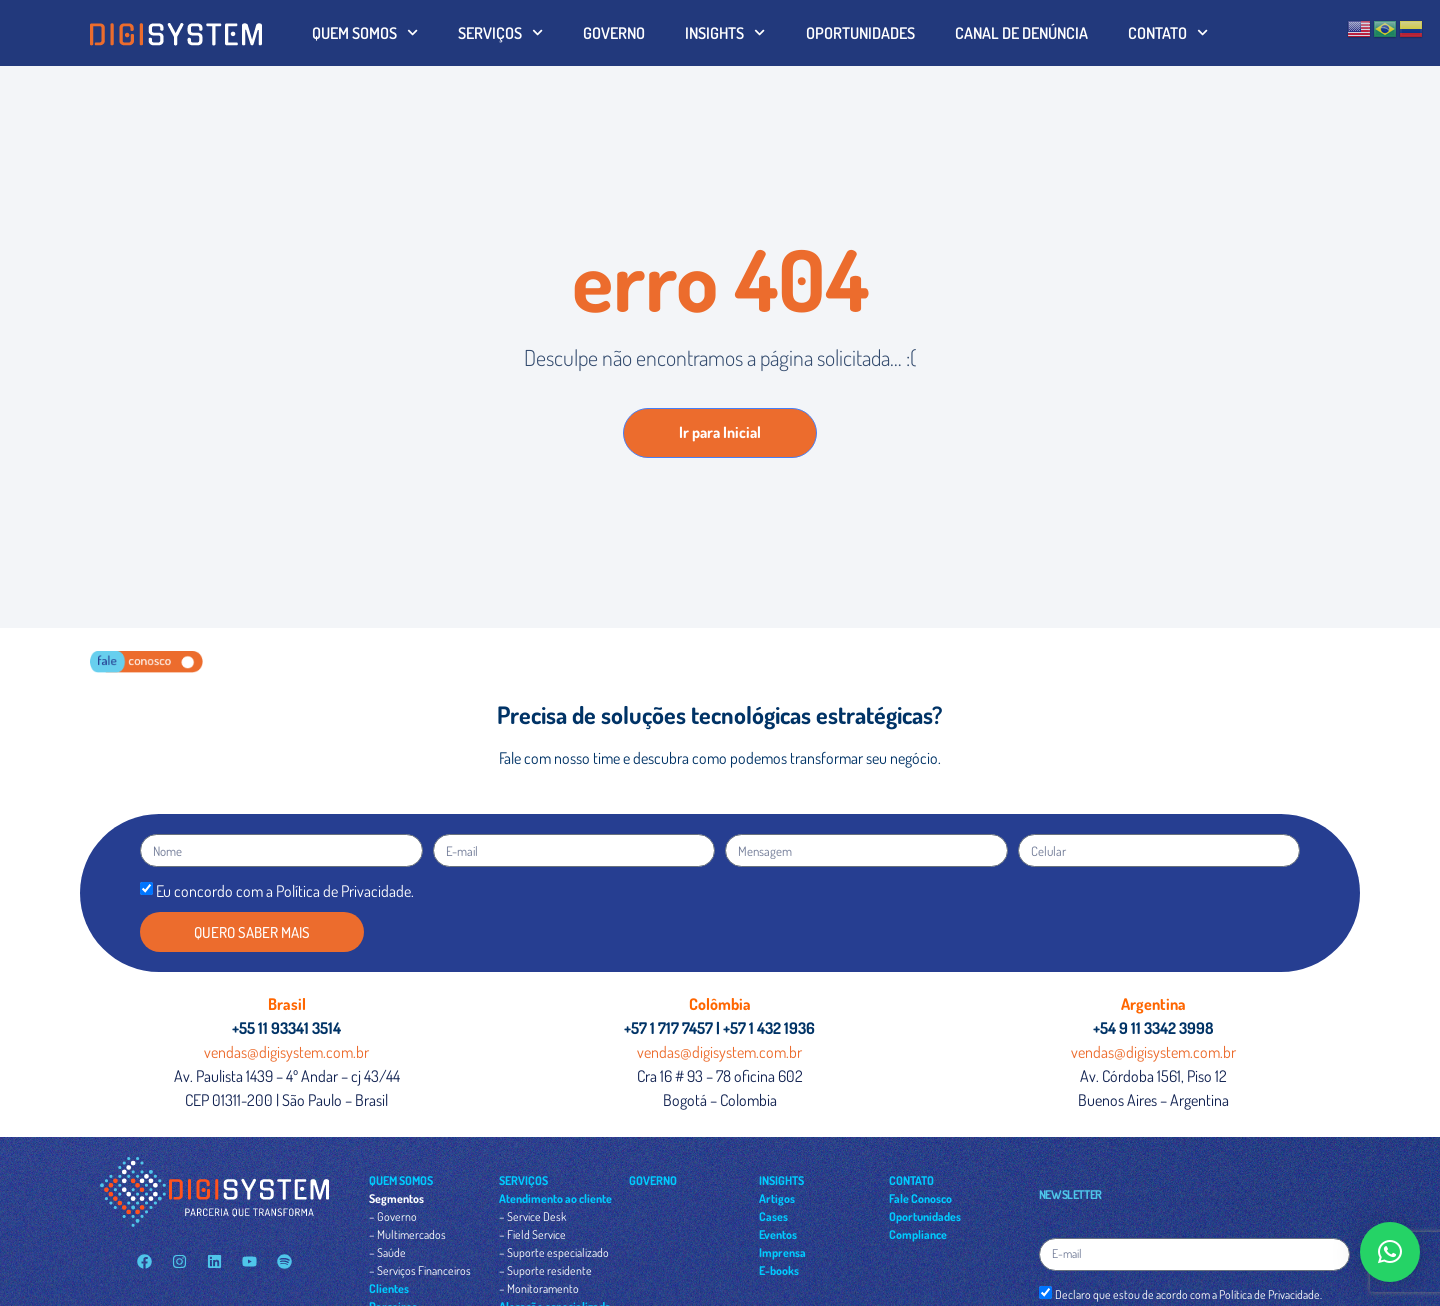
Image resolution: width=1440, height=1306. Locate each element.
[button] (1390, 1252)
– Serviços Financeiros (420, 1270)
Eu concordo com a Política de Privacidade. (285, 891)
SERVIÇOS (500, 32)
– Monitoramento (539, 1288)
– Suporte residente (545, 1270)
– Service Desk (532, 1216)
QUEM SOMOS (365, 32)
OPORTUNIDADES (860, 33)
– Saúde (387, 1252)
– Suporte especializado (554, 1252)
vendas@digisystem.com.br (286, 1052)
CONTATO (1168, 32)
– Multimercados (407, 1234)
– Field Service (532, 1234)
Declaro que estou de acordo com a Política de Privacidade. (1188, 1294)
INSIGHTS (725, 32)
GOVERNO (614, 33)
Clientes (389, 1288)
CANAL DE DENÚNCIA (1021, 33)
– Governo (393, 1216)
